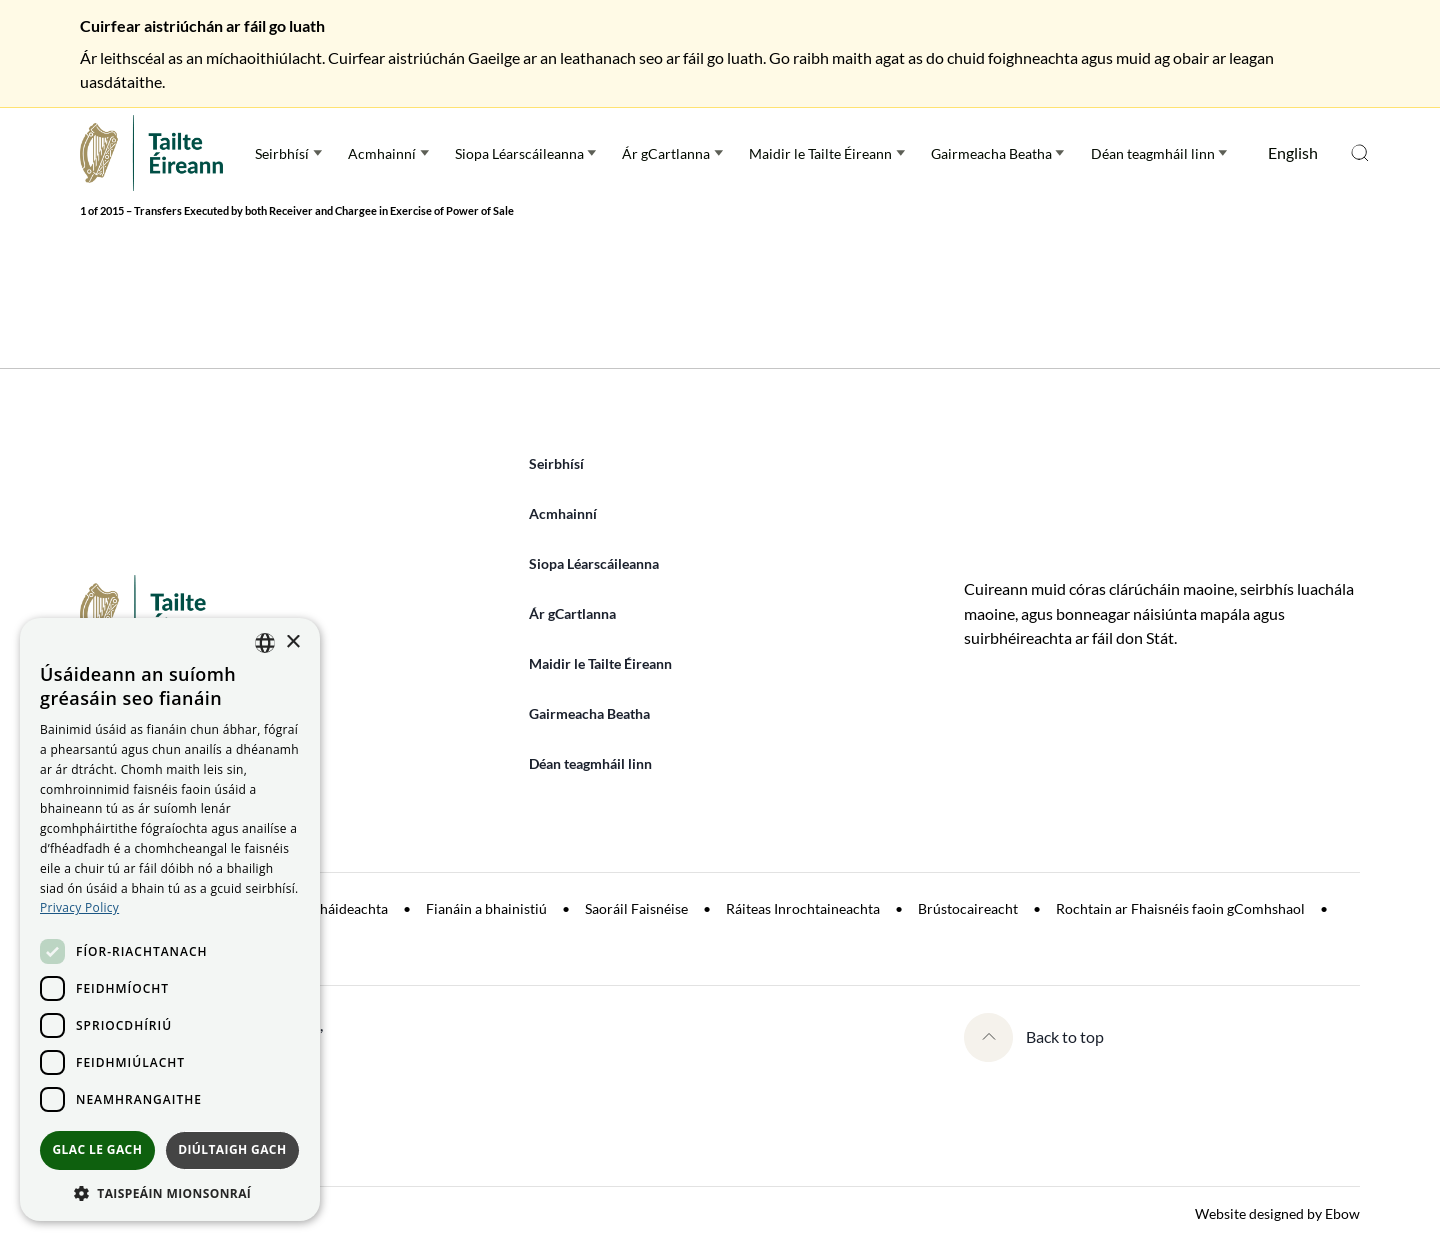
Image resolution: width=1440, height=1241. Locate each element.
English (1293, 152)
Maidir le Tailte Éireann (820, 153)
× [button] (292, 642)
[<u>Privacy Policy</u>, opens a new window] (79, 907)
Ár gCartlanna (666, 153)
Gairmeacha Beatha (991, 153)
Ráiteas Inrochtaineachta (803, 908)
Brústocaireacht (968, 908)
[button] (170, 1192)
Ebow (1342, 1213)
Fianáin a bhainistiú (486, 908)
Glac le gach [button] (97, 1149)
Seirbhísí (282, 153)
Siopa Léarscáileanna (519, 153)
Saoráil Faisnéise (636, 908)
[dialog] (170, 919)
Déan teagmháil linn (1153, 153)
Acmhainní (382, 153)
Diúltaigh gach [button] (232, 1149)
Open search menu (1360, 153)
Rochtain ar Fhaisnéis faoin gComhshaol (1180, 908)
